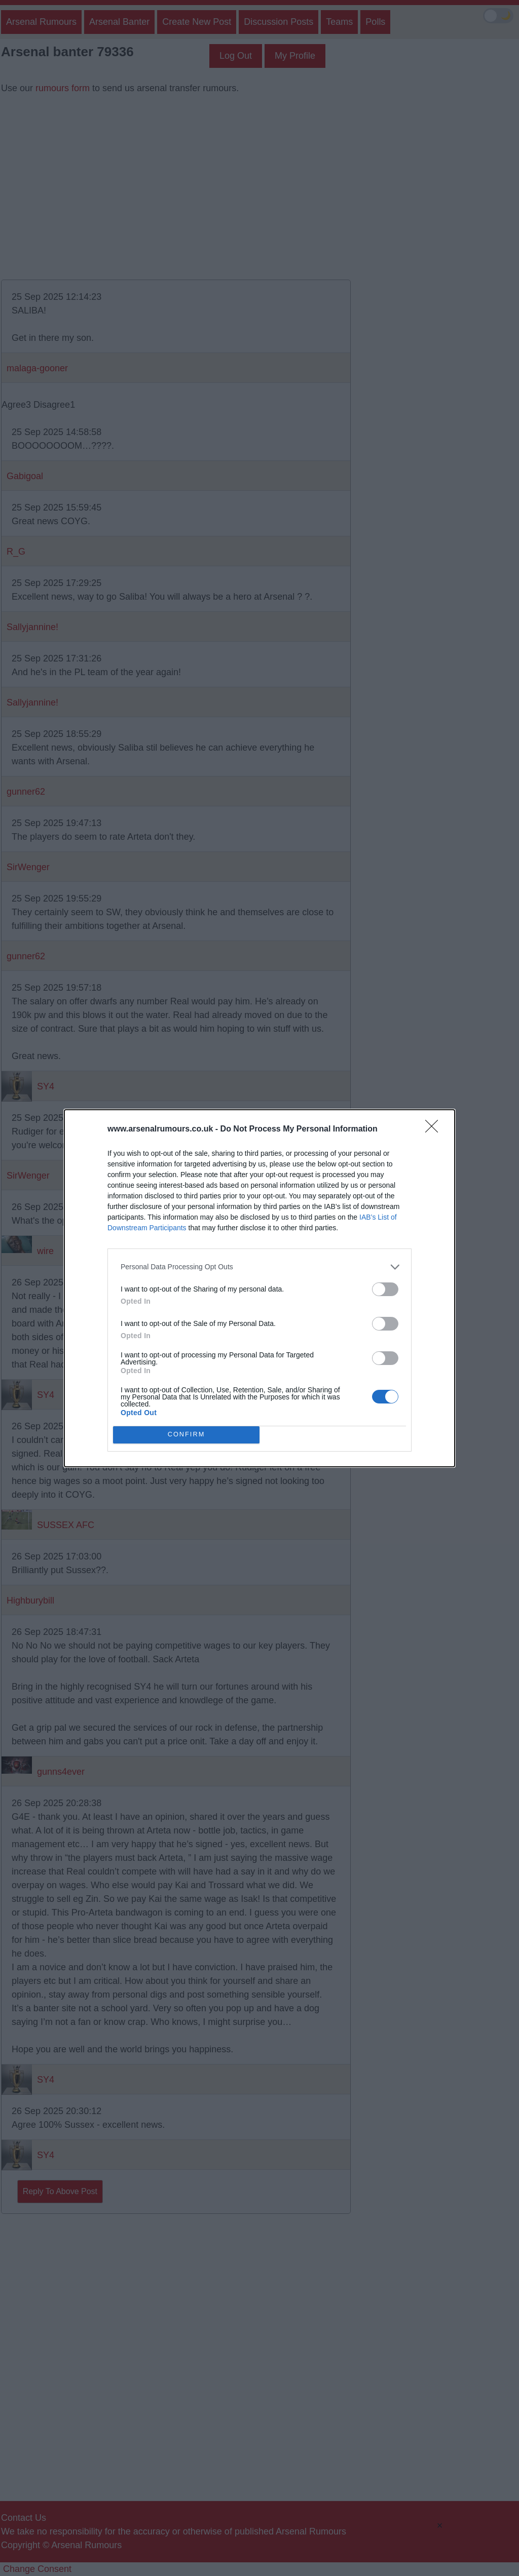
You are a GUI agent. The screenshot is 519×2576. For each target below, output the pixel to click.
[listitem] (259, 1267)
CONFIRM (186, 1434)
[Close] (434, 1129)
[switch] (385, 1289)
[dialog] (259, 1288)
